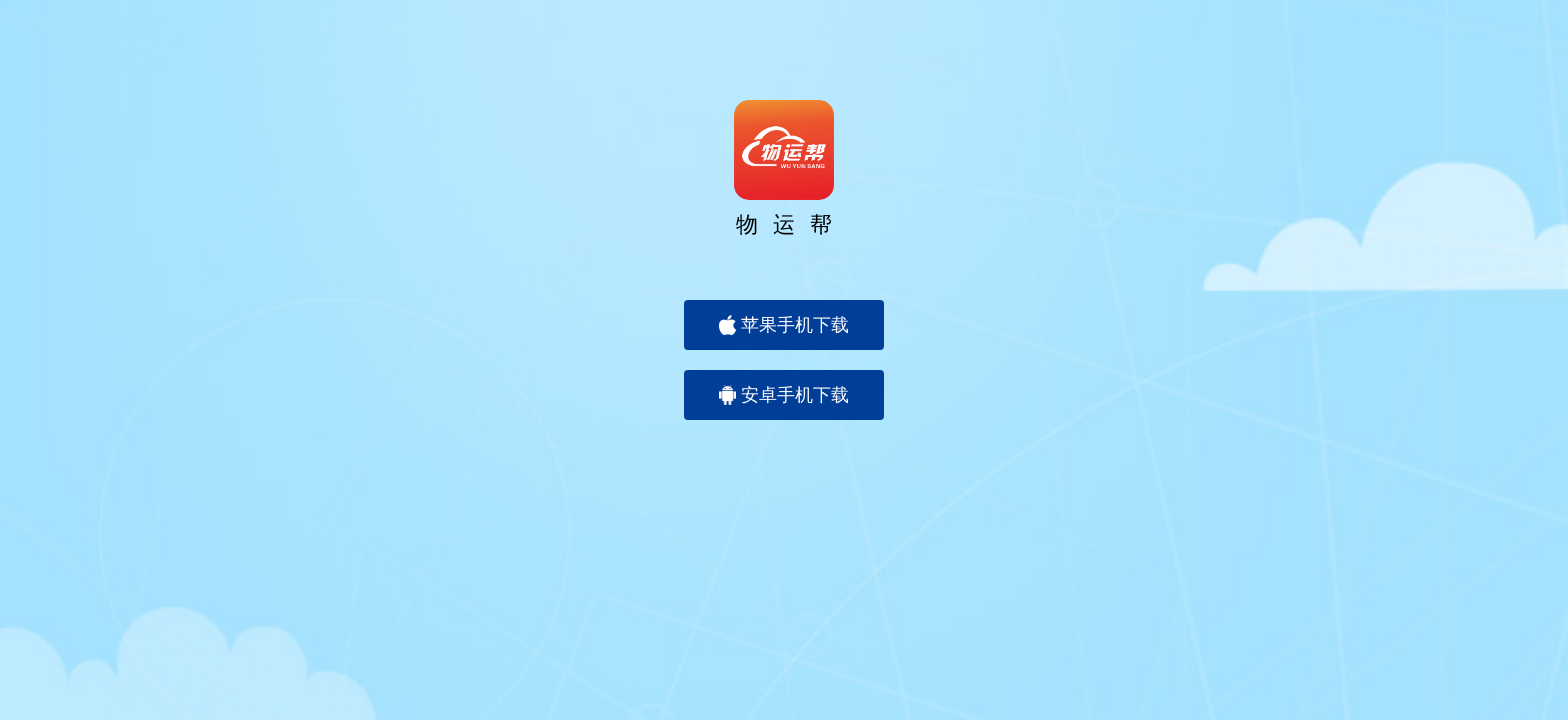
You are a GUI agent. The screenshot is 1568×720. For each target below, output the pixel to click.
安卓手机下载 (784, 395)
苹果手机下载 (783, 325)
